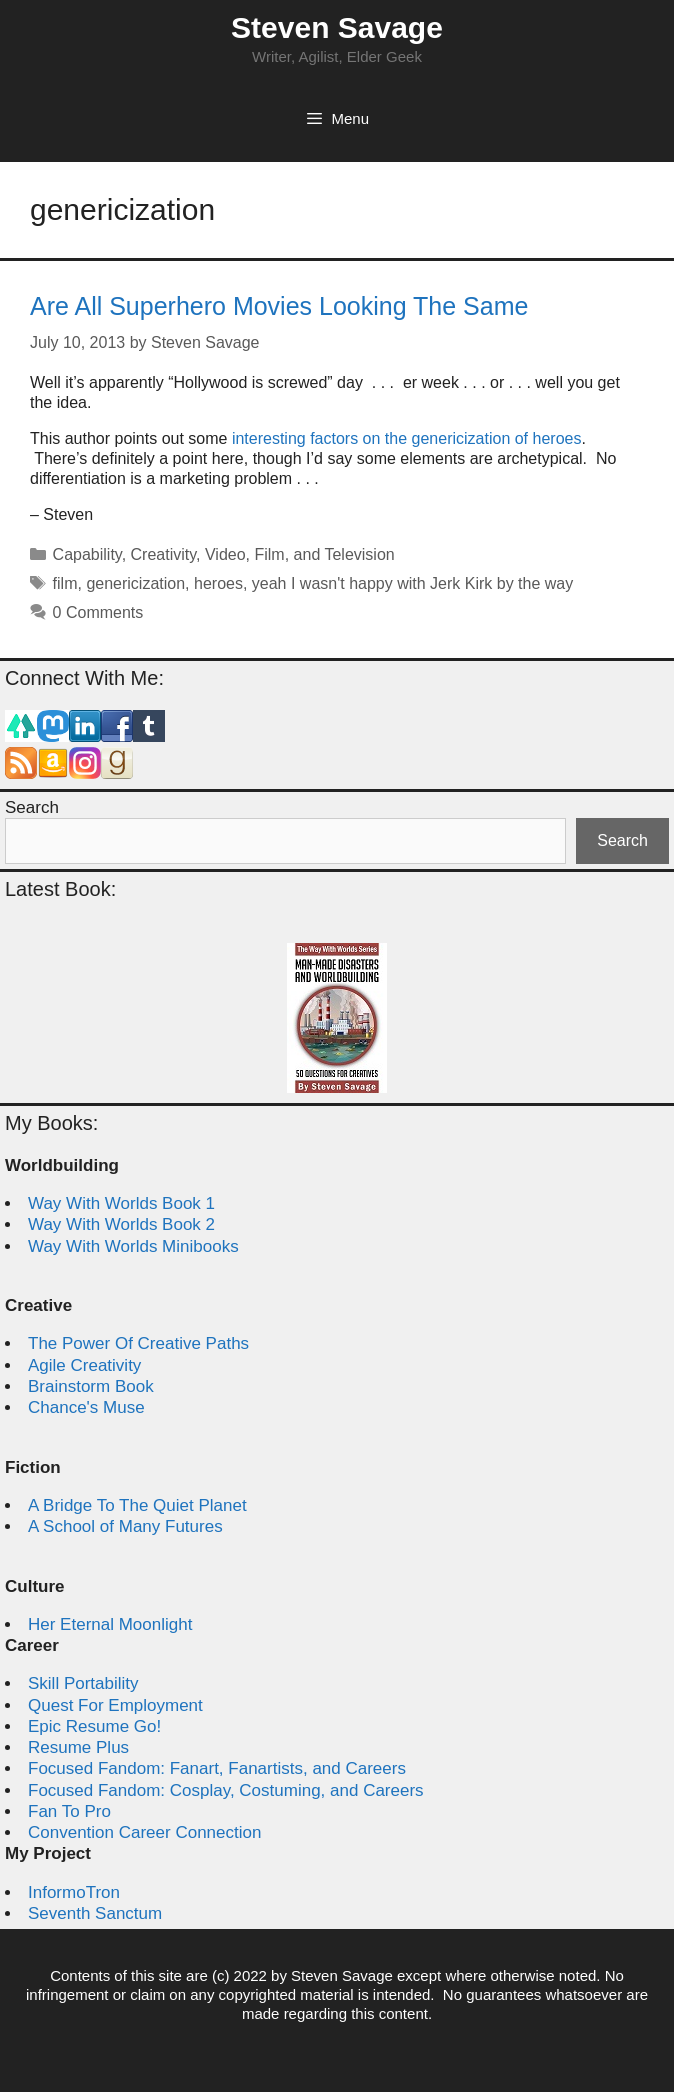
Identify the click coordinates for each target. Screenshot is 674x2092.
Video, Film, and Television (300, 554)
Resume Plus (78, 1747)
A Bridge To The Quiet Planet (137, 1505)
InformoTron (74, 1892)
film (65, 583)
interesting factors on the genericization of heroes (407, 438)
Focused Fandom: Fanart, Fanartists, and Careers (217, 1768)
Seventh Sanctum (95, 1913)
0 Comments (98, 612)
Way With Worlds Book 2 (121, 1224)
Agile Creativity (84, 1365)
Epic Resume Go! (94, 1726)
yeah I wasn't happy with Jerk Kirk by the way (412, 583)
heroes (218, 583)
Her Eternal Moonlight (110, 1624)
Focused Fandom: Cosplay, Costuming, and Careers (226, 1790)
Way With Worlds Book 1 (121, 1203)
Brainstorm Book (91, 1386)
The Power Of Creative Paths (138, 1343)
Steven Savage (337, 27)
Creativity (164, 554)
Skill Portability (83, 1683)
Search (32, 807)
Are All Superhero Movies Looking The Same (279, 306)
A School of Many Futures (125, 1526)
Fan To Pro (69, 1811)
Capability (87, 554)
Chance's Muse (86, 1407)
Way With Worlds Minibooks (133, 1246)
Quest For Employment (115, 1705)
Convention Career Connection (144, 1832)
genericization (135, 583)
